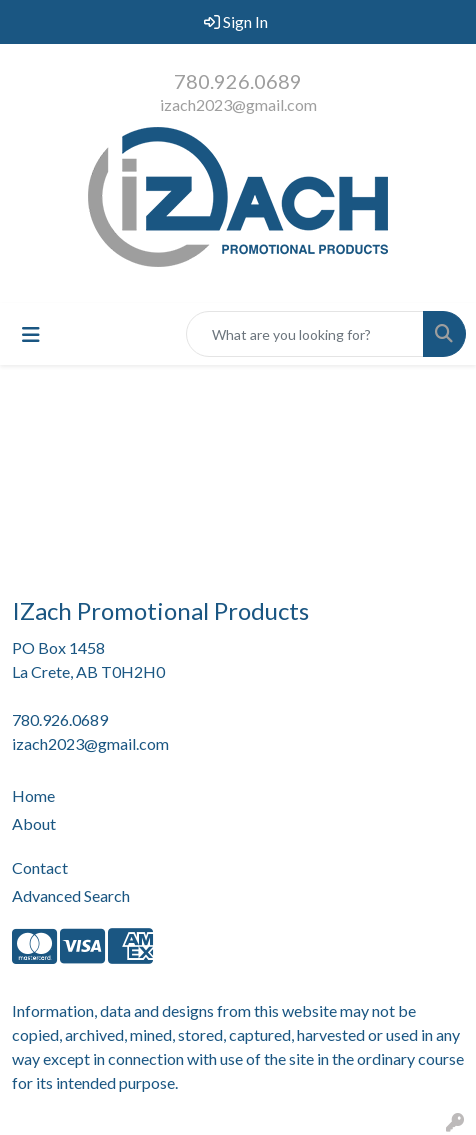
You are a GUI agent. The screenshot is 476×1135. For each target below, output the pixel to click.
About (34, 823)
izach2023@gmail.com (238, 104)
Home (33, 795)
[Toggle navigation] (31, 334)
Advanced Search (71, 895)
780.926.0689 (238, 81)
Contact (40, 867)
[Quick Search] (305, 334)
